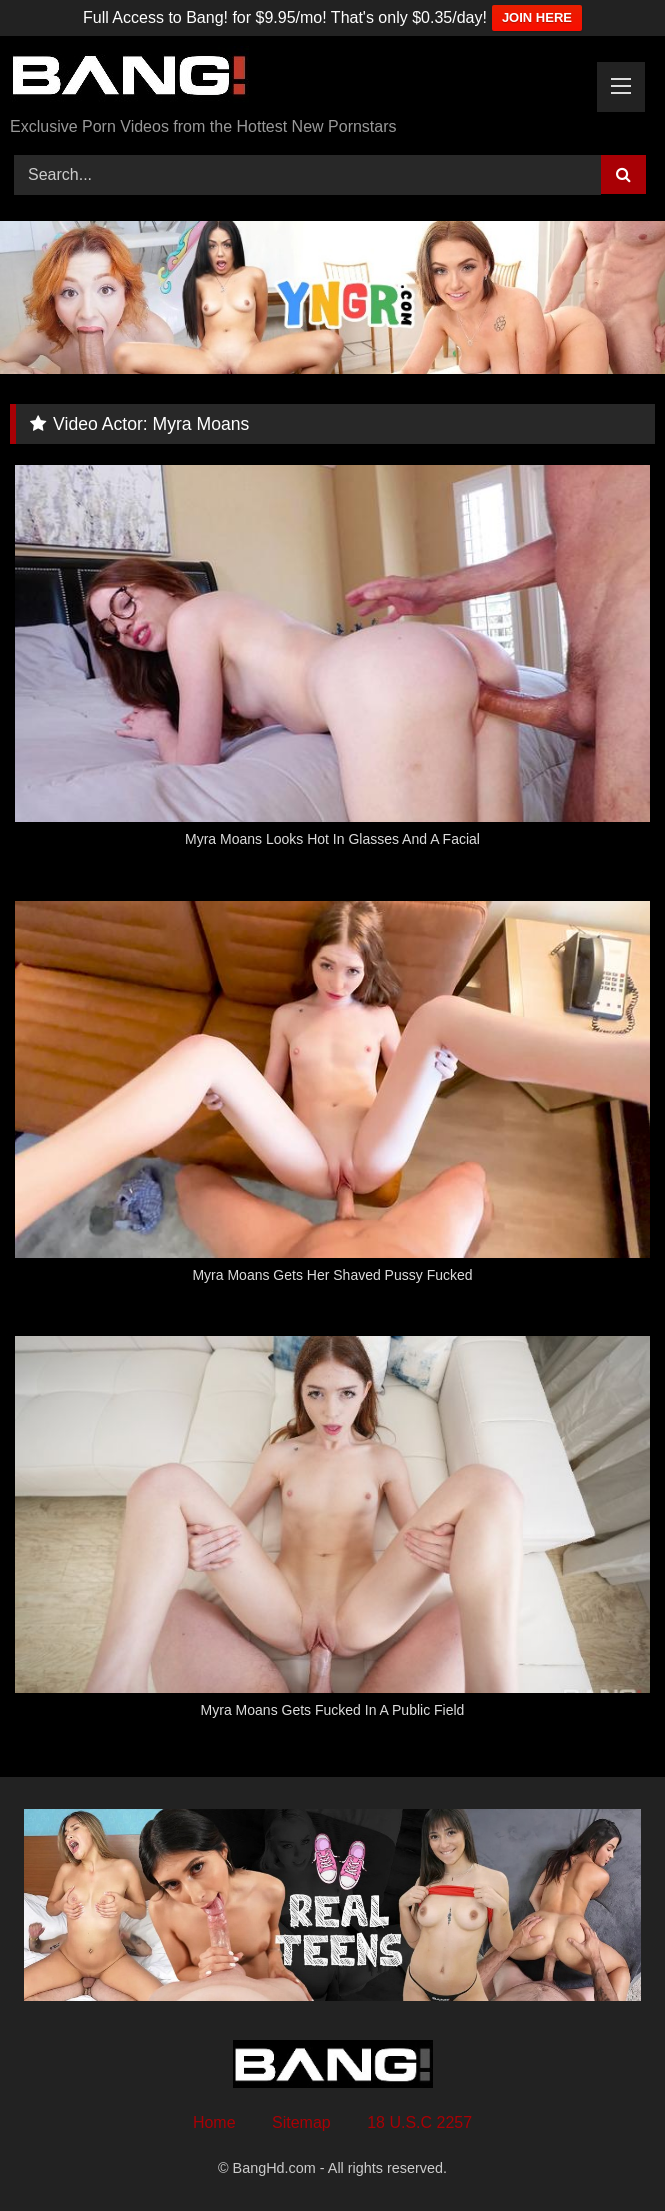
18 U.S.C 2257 (419, 2122)
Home (214, 2122)
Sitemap (301, 2122)
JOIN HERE (537, 17)
